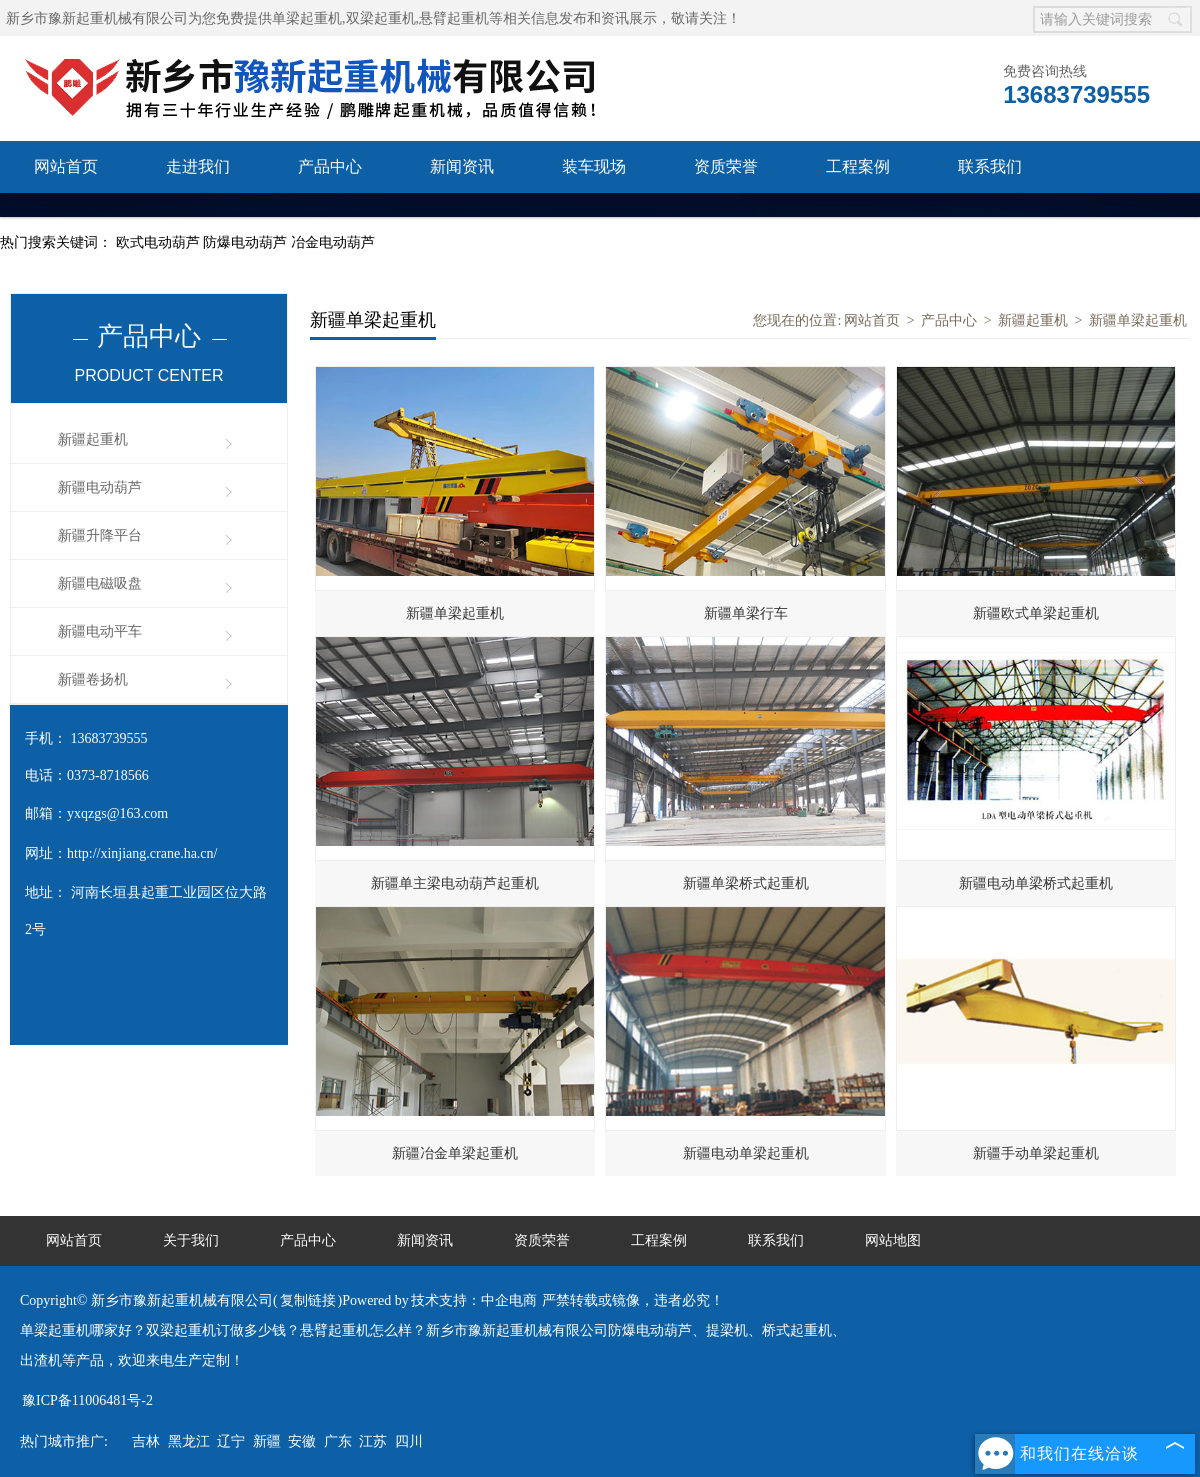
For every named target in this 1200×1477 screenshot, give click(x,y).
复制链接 (308, 1300)
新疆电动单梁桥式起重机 (1036, 883)
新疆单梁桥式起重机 (746, 883)
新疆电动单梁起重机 (746, 1153)
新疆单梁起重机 (1138, 320)
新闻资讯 (462, 166)
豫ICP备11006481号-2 (87, 1400)
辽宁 (231, 1441)
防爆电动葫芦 (247, 242)
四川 (409, 1441)
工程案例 (858, 166)
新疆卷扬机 (93, 679)
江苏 (373, 1441)
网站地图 (893, 1240)
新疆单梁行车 (746, 613)
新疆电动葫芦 (100, 487)
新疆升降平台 (100, 535)
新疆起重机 (93, 439)
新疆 (267, 1441)
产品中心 (330, 166)
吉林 (146, 1441)
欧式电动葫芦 (160, 242)
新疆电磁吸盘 (100, 583)
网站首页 (66, 166)
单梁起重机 (307, 18)
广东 (338, 1441)
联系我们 (990, 166)
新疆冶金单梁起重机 (455, 1153)
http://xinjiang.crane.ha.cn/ (142, 853)
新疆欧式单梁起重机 (1036, 613)
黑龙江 (189, 1441)
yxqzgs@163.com (117, 813)
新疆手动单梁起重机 (1036, 1153)
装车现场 (594, 166)
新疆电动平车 (100, 631)
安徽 (302, 1441)
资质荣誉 (726, 166)
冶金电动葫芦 (333, 242)
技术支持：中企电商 (474, 1300)
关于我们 (191, 1240)
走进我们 (198, 166)
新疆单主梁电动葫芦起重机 (455, 883)
